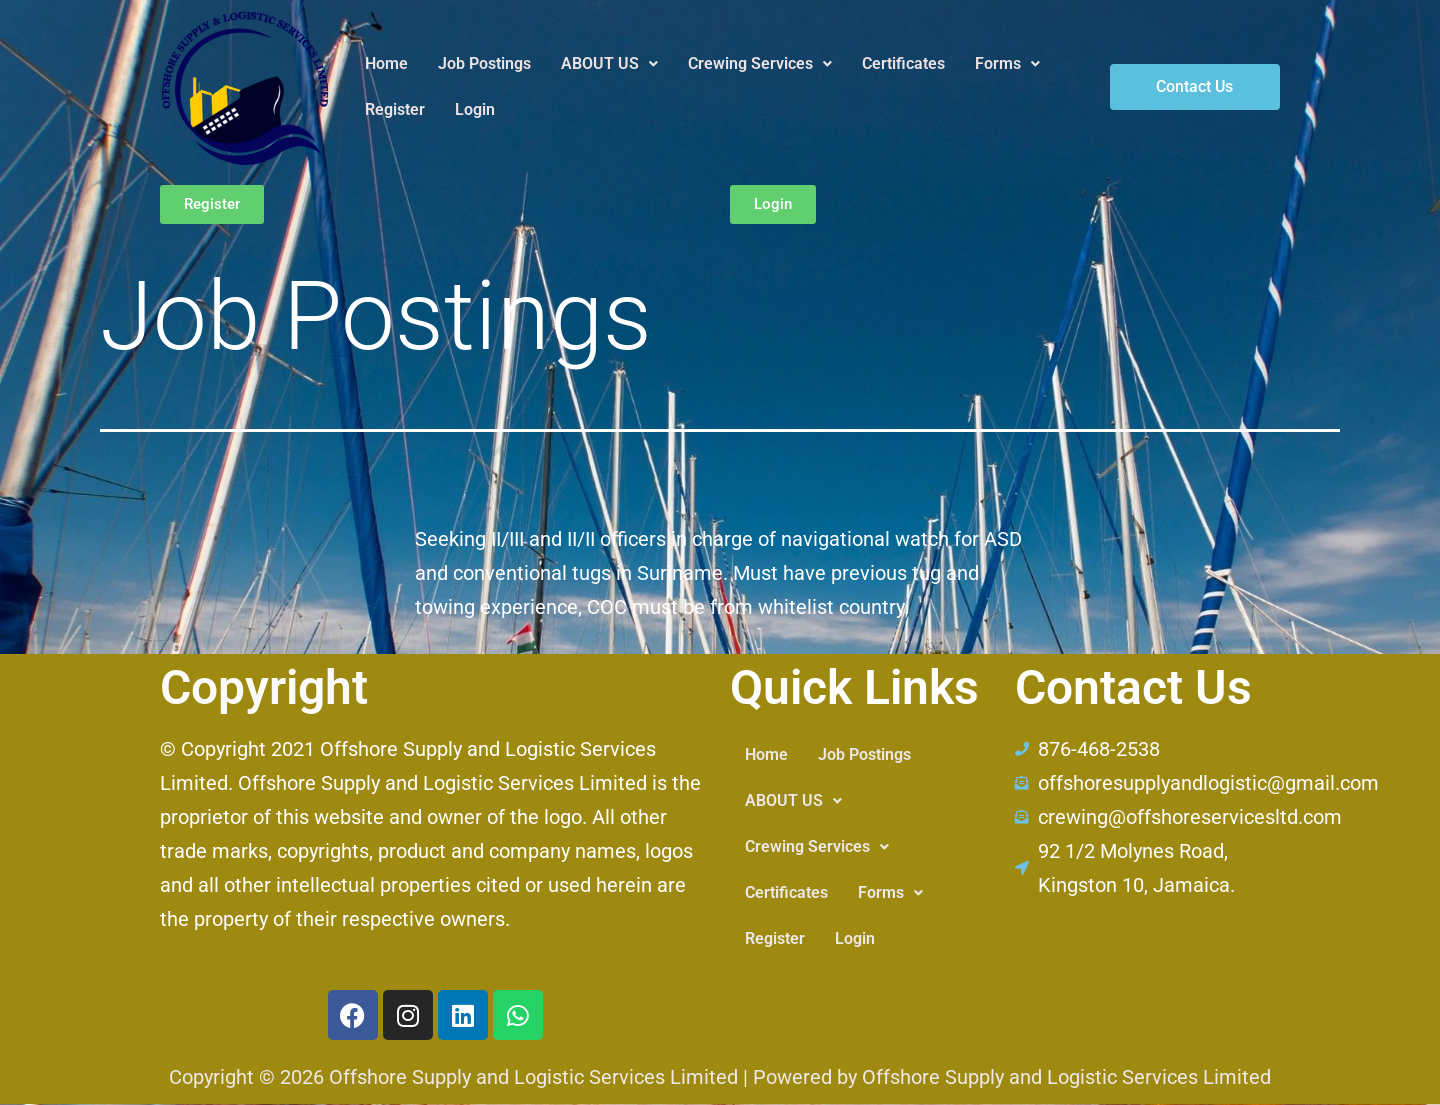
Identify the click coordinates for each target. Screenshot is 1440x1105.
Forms (1007, 63)
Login (475, 109)
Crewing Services (760, 63)
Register (395, 109)
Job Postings (484, 63)
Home (386, 63)
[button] (609, 64)
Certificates (903, 63)
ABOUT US (609, 63)
